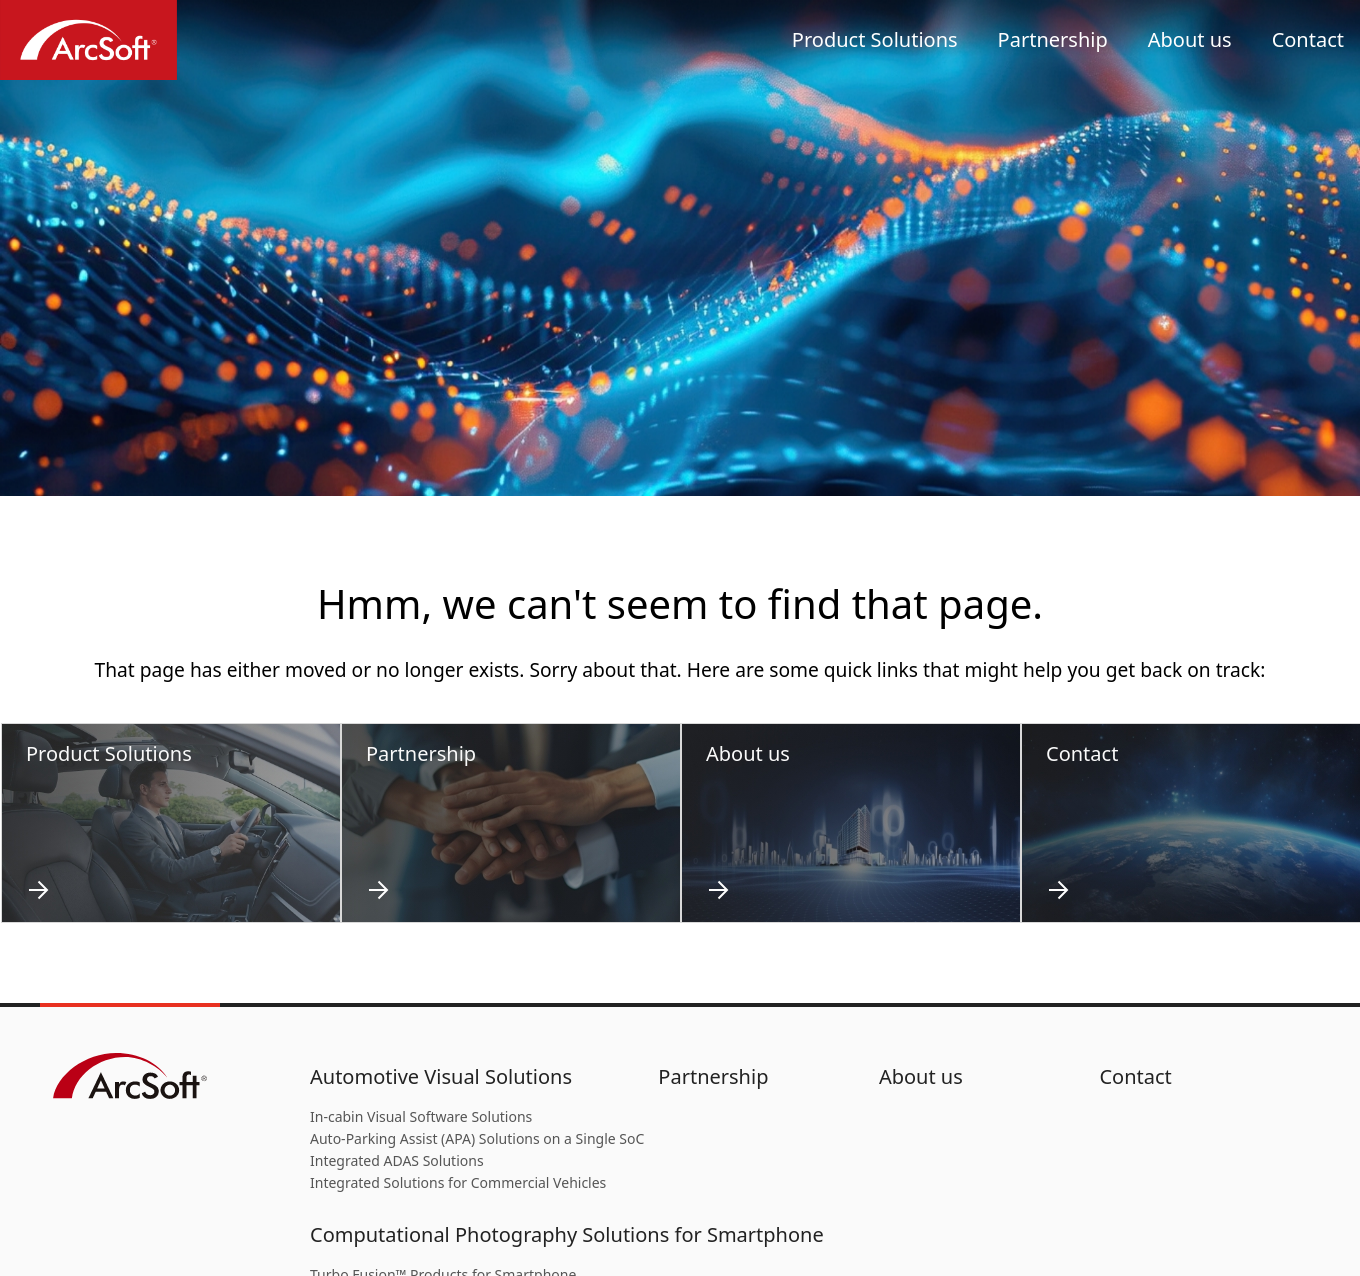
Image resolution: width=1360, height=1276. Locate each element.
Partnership (1053, 39)
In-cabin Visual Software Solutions (421, 1116)
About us (1190, 39)
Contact (1308, 39)
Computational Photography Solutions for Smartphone (567, 1234)
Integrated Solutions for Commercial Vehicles (458, 1182)
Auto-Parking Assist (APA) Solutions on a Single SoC (477, 1138)
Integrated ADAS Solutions (397, 1160)
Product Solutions (875, 39)
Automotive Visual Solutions (441, 1076)
